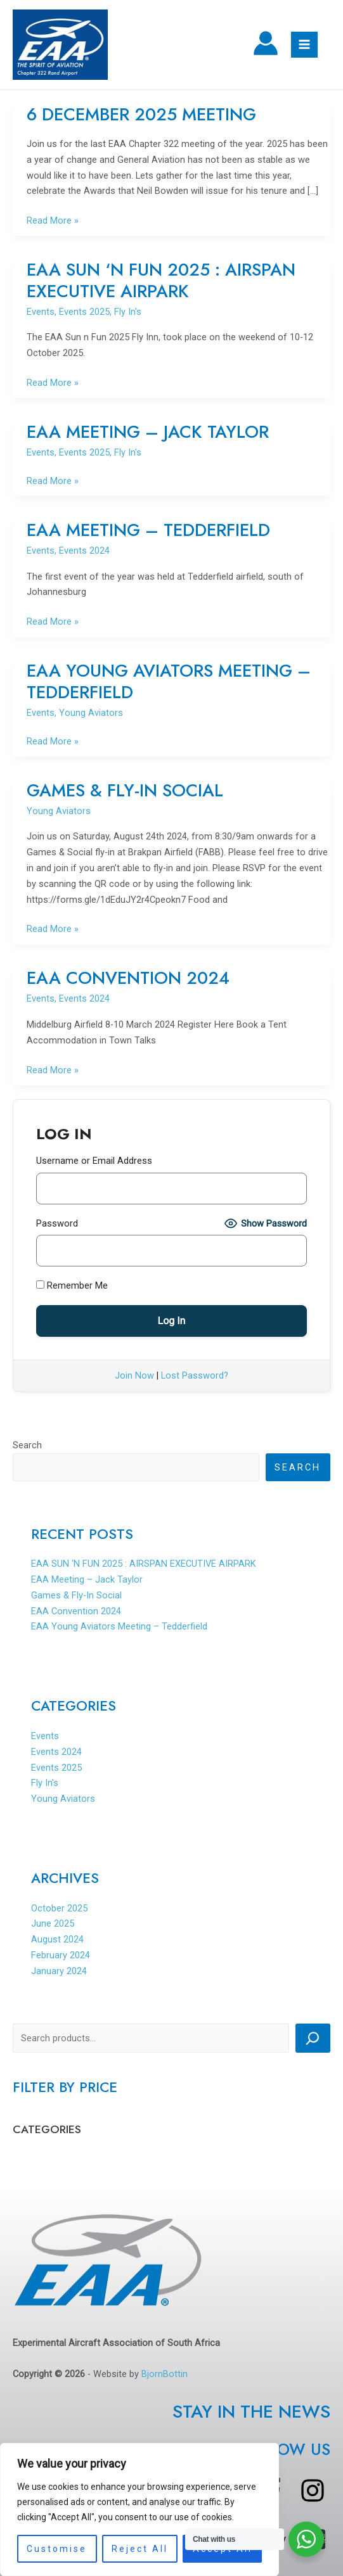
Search (27, 1445)
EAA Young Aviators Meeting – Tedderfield (169, 681)
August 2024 (57, 1939)
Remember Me (72, 1285)
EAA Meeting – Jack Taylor (148, 431)
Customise (57, 2549)
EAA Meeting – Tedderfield (148, 530)
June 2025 (52, 1923)
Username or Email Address (94, 1160)
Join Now (134, 1375)
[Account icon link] (265, 44)
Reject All (140, 2549)
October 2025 (59, 1908)
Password (57, 1223)
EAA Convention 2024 (128, 978)
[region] (139, 2509)
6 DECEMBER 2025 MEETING (141, 114)
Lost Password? (194, 1375)
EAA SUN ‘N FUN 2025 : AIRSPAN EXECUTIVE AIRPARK (161, 280)
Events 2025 (84, 311)
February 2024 (60, 1955)
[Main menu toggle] (304, 45)
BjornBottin (164, 2374)
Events (41, 311)
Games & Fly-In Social (125, 790)
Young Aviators (91, 712)
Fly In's (127, 311)
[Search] (312, 2038)
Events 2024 (84, 550)
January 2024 (59, 1971)
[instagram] (312, 2490)
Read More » (53, 221)
